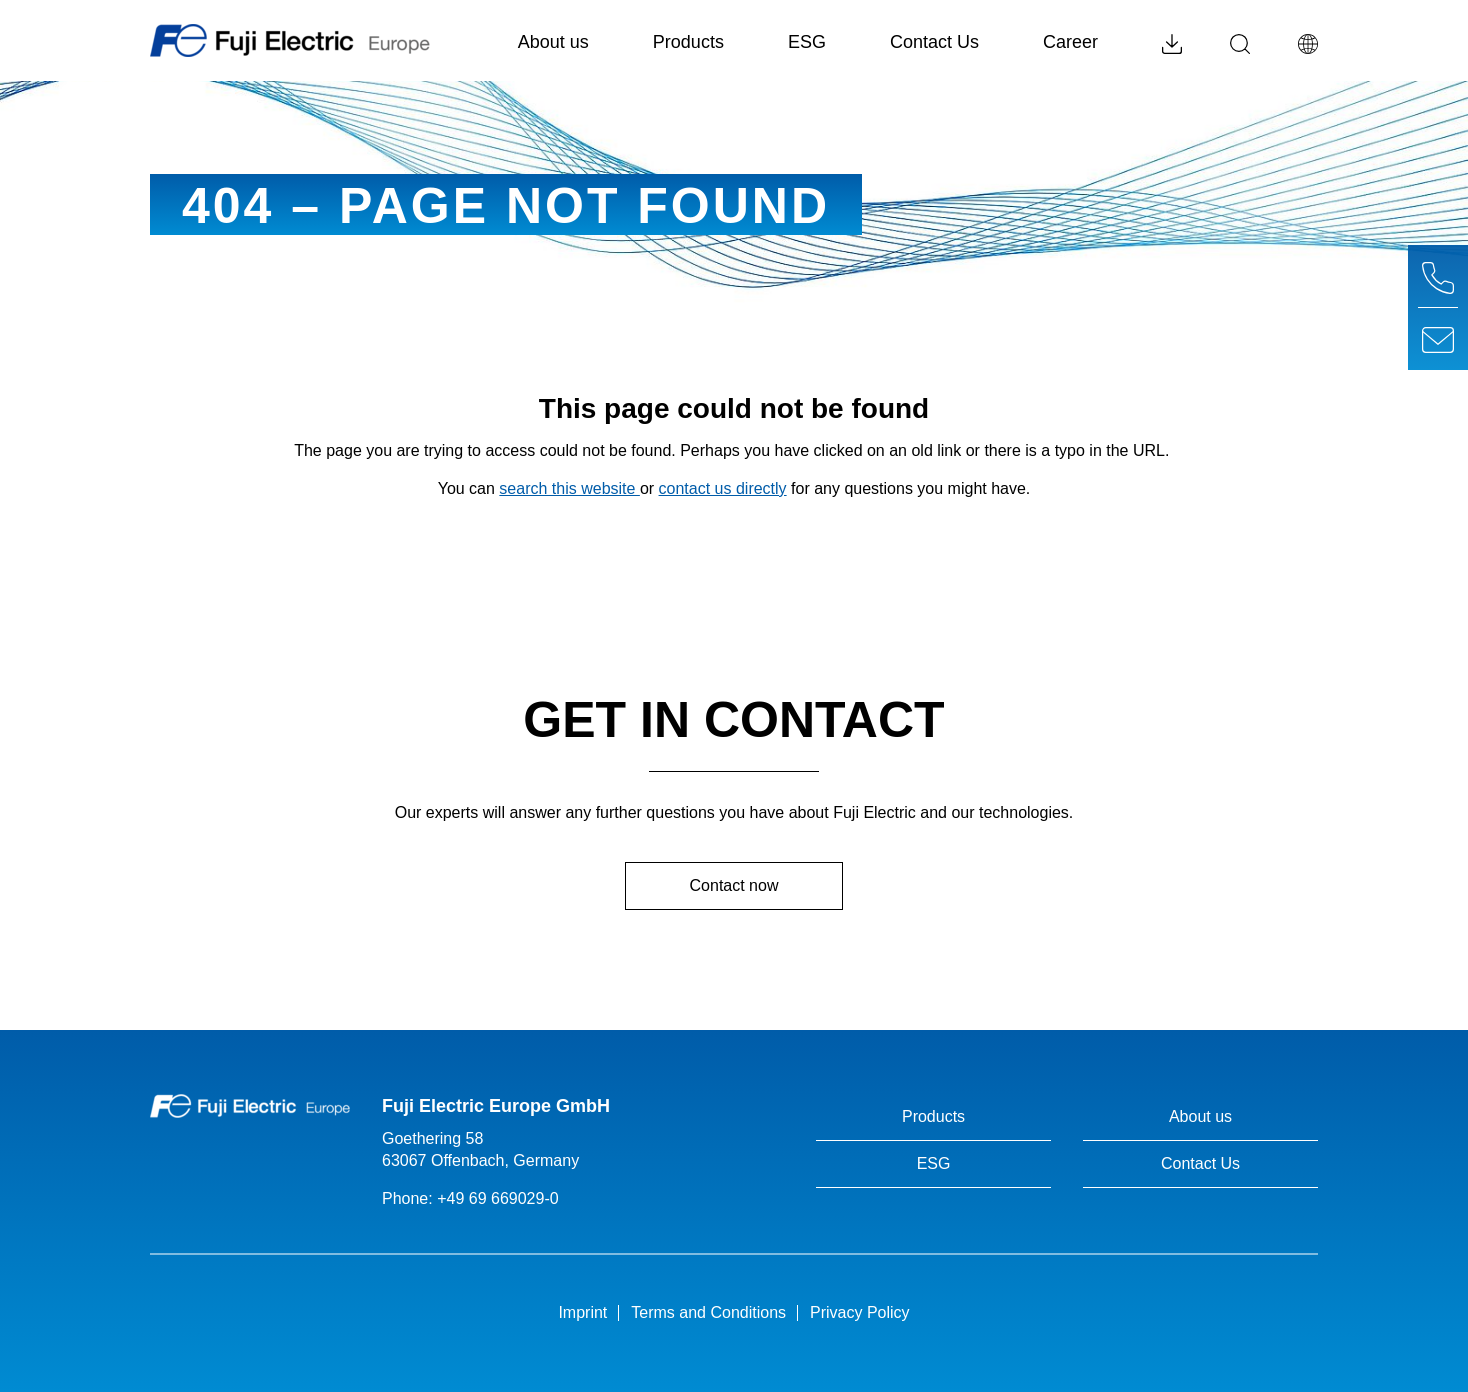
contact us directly (723, 488)
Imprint (582, 1312)
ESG (807, 42)
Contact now (734, 885)
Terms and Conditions (708, 1312)
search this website (569, 488)
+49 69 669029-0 (497, 1198)
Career (1070, 42)
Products (704, 39)
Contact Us (934, 42)
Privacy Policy (860, 1312)
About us (569, 39)
